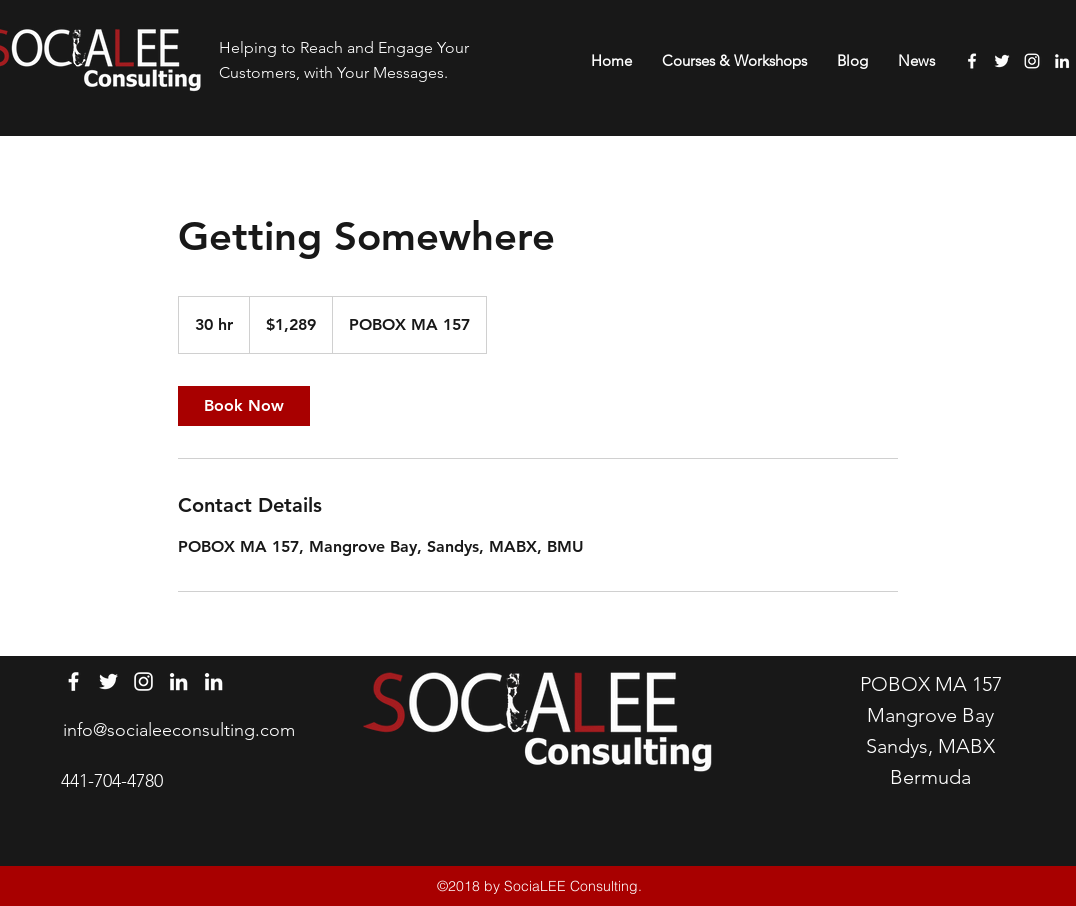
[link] (244, 406)
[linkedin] (1062, 61)
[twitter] (1002, 61)
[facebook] (972, 61)
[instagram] (1032, 61)
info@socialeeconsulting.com (179, 730)
